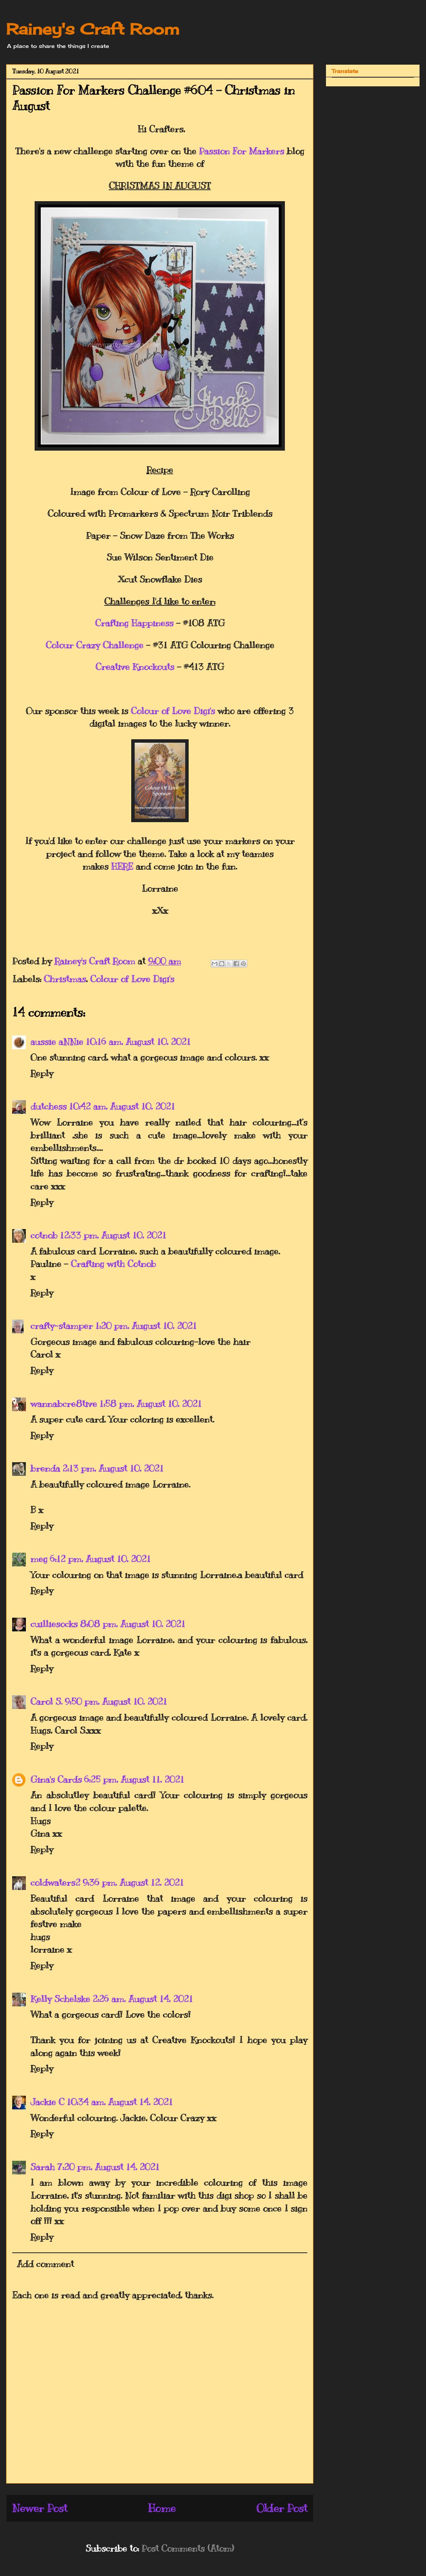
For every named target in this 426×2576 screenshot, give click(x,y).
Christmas (65, 979)
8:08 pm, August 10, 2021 (132, 1623)
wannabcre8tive (63, 1403)
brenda (45, 1468)
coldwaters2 (55, 1882)
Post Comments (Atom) (187, 2548)
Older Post (281, 2508)
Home (162, 2508)
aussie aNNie (56, 1041)
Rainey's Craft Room (93, 29)
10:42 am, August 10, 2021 (122, 1106)
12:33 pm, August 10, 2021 (113, 1235)
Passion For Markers (241, 151)
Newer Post (39, 2508)
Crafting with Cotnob (113, 1263)
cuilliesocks (54, 1623)
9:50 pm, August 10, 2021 (116, 1701)
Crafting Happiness (134, 623)
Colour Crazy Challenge (94, 645)
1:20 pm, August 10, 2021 (146, 1325)
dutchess (48, 1106)
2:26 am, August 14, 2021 (142, 1998)
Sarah (42, 2167)
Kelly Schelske (60, 1998)
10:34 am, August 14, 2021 (120, 2101)
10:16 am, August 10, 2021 (138, 1041)
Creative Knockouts (134, 666)
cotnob (43, 1235)
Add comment (45, 2263)
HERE (122, 866)
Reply (41, 1073)
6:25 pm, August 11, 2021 (134, 1779)
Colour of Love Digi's (173, 710)
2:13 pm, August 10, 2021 (113, 1468)
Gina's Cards (56, 1779)
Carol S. (46, 1701)
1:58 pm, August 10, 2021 (150, 1403)
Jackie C (47, 2101)
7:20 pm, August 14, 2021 (108, 2167)
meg (39, 1558)
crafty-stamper (61, 1325)
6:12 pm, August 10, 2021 (100, 1558)
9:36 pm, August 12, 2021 (133, 1882)
